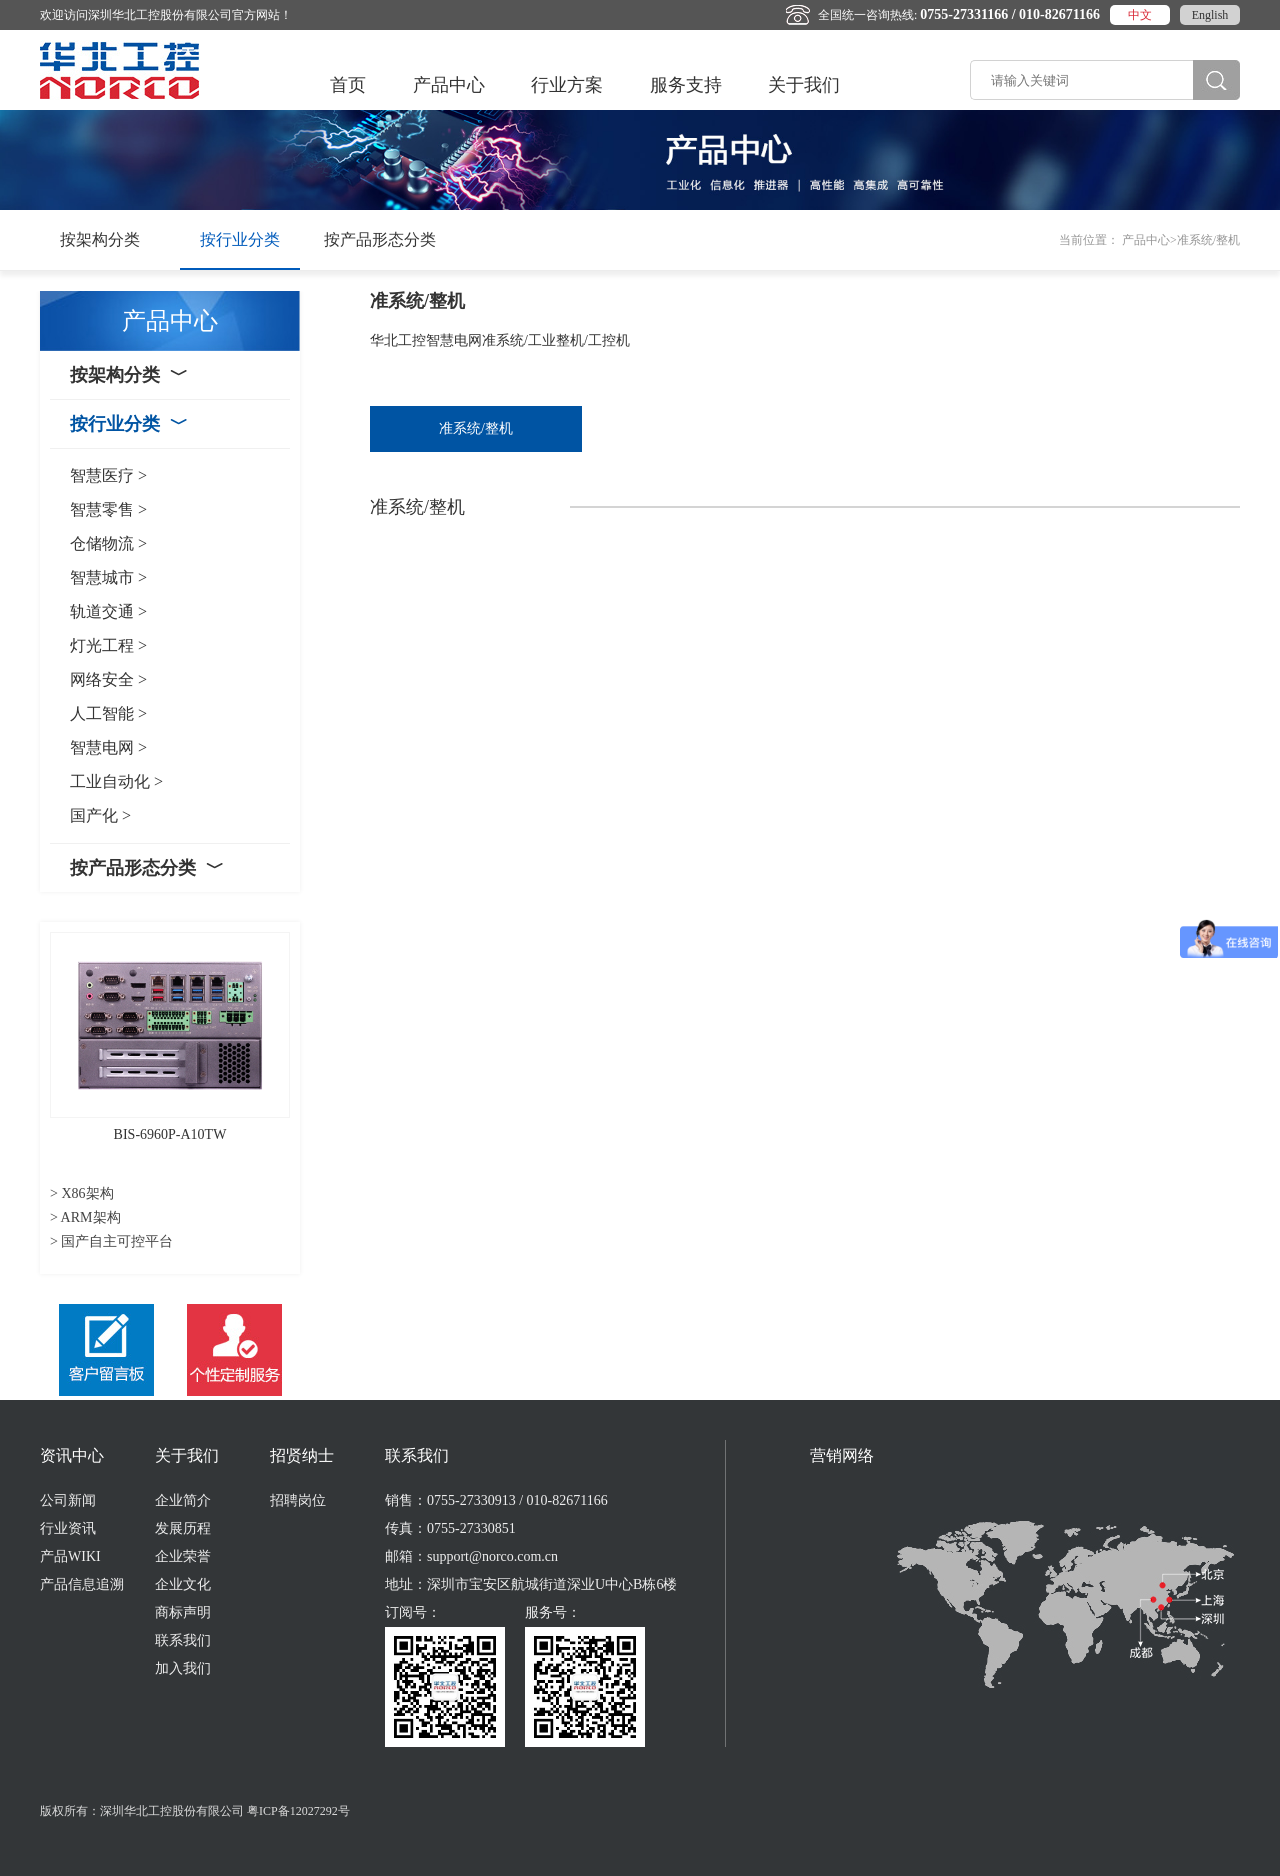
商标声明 (183, 1612)
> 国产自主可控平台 (111, 1241)
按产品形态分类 (380, 239)
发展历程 (183, 1528)
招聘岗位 (298, 1500)
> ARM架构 (85, 1217)
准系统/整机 (476, 428)
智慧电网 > (108, 747)
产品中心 (449, 85)
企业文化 (183, 1584)
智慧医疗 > (108, 475)
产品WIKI (70, 1556)
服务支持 (686, 85)
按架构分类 (100, 239)
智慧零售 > (108, 509)
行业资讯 (68, 1528)
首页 (348, 85)
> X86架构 (82, 1193)
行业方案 (567, 85)
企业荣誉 (183, 1556)
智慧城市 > (108, 577)
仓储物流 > (108, 543)
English (1210, 15)
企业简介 (183, 1500)
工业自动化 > (116, 781)
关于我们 (804, 85)
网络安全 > (108, 679)
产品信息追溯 (82, 1584)
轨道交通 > (108, 611)
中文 (1140, 15)
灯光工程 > (108, 645)
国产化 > (100, 815)
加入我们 (183, 1668)
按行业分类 (240, 239)
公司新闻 (68, 1500)
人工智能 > (108, 713)
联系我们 (183, 1640)
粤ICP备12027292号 (298, 1811)
